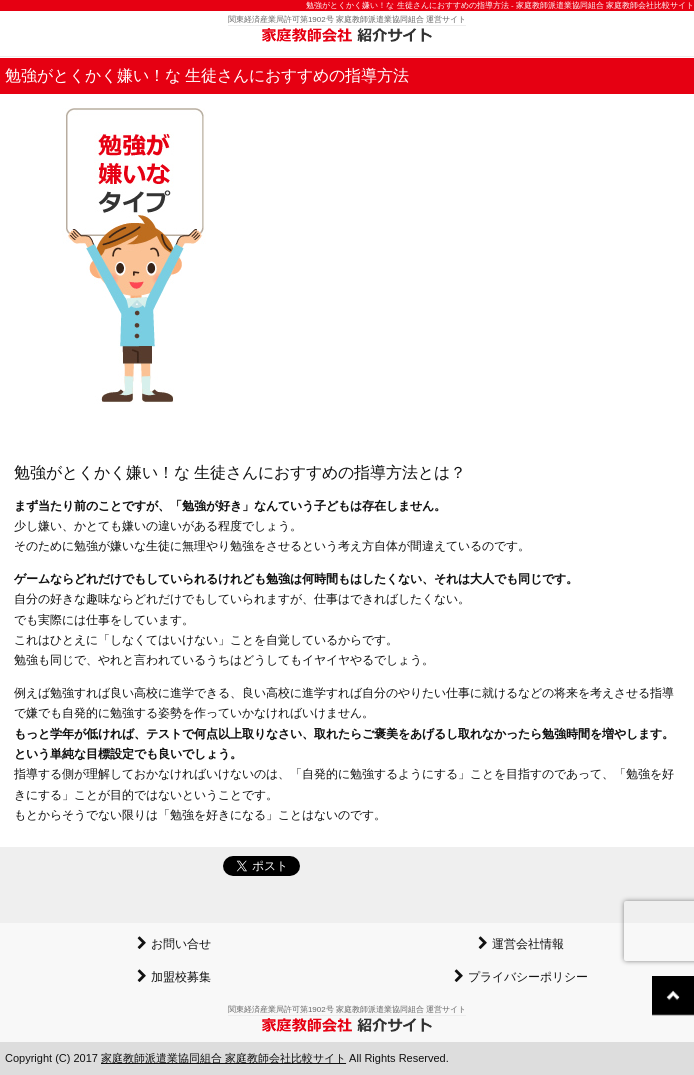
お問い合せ (181, 944)
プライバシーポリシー (528, 977)
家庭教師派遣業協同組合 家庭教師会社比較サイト (223, 1058)
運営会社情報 (528, 944)
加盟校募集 (181, 977)
